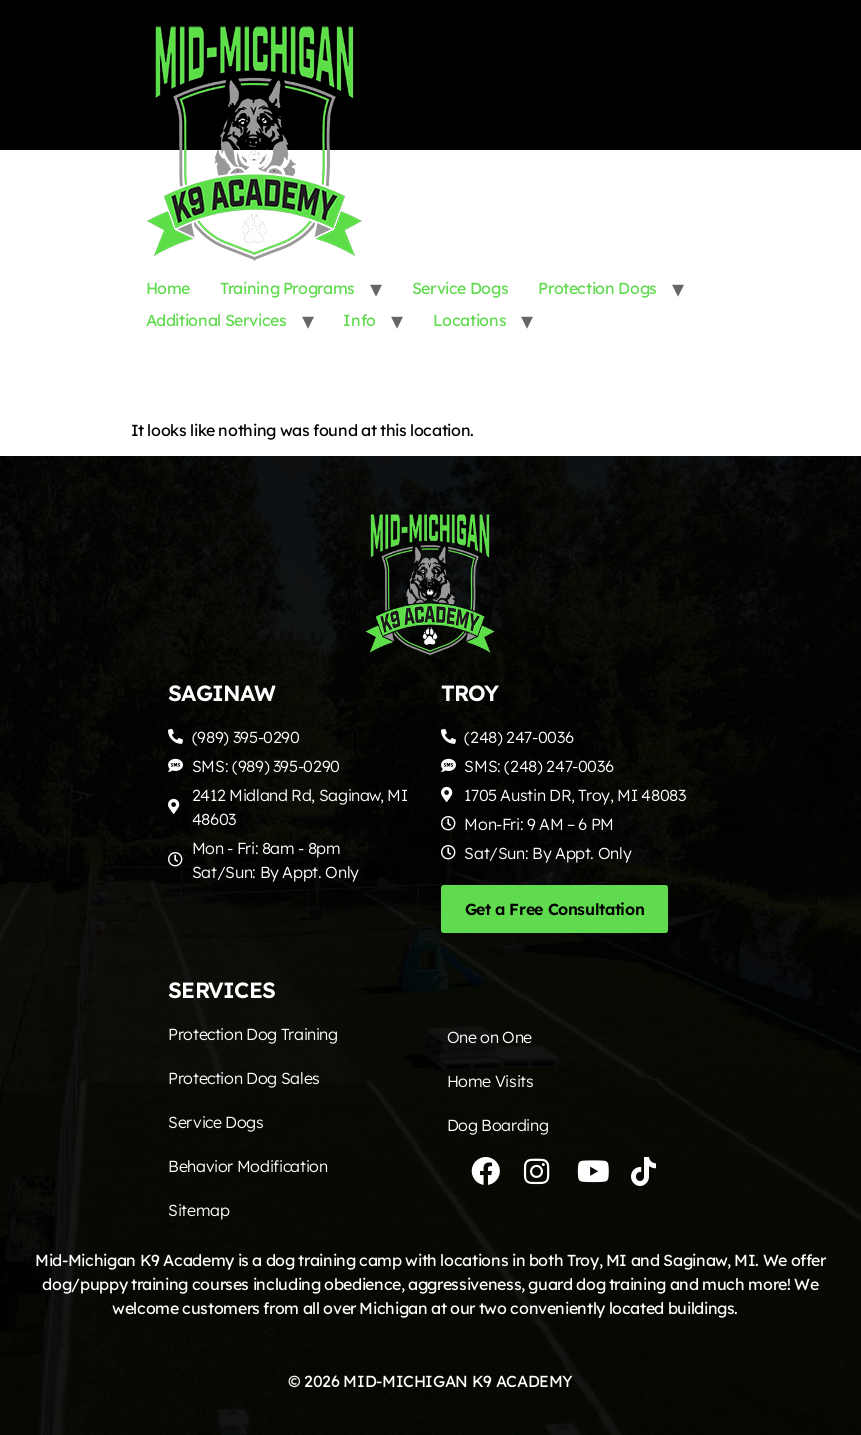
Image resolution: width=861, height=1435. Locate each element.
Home (168, 288)
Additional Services (216, 320)
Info (359, 320)
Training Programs (287, 288)
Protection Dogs (597, 288)
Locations (470, 320)
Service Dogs (460, 288)
